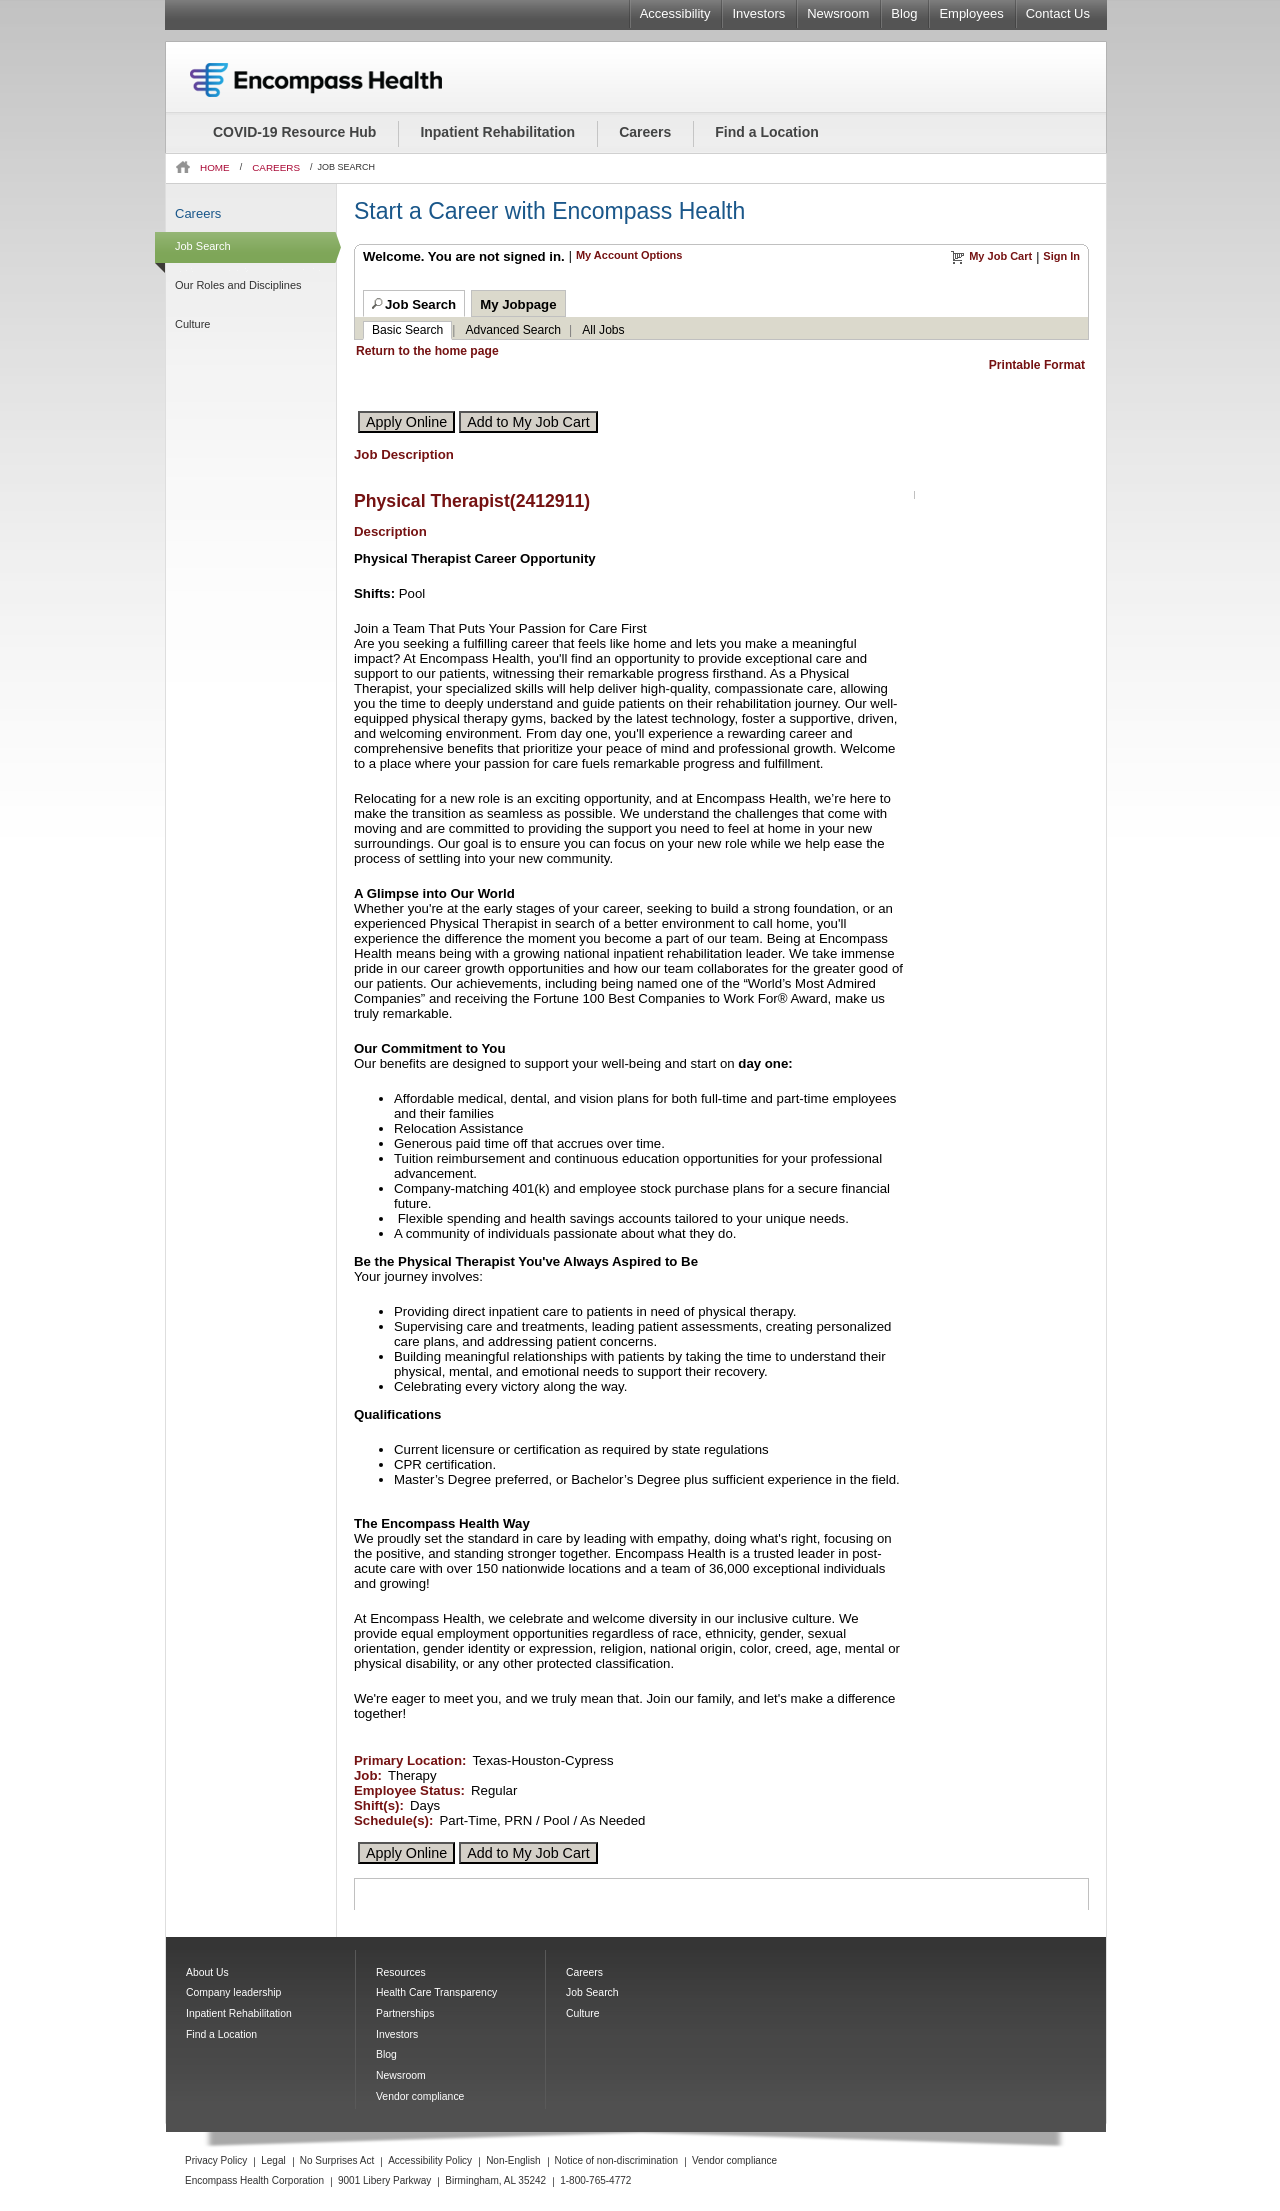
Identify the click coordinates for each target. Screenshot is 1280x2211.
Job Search (203, 246)
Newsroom (838, 13)
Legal (273, 2160)
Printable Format (1037, 365)
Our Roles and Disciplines (238, 285)
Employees (971, 13)
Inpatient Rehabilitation (497, 132)
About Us (207, 1972)
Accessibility (675, 13)
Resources (401, 1972)
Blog (904, 13)
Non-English (513, 2160)
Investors (758, 13)
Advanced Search (514, 330)
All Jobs (603, 330)
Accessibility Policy (430, 2160)
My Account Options (629, 255)
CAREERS (276, 167)
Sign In (1061, 256)
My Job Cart (1000, 256)
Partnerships (405, 2013)
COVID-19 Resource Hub (294, 132)
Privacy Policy (216, 2160)
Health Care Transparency (436, 1992)
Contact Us (1058, 13)
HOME (215, 167)
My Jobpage (518, 304)
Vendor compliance (420, 2096)
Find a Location (766, 132)
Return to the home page (427, 351)
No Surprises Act (337, 2160)
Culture (192, 324)
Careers (645, 132)
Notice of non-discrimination (616, 2160)
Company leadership (233, 1992)
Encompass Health (343, 80)
